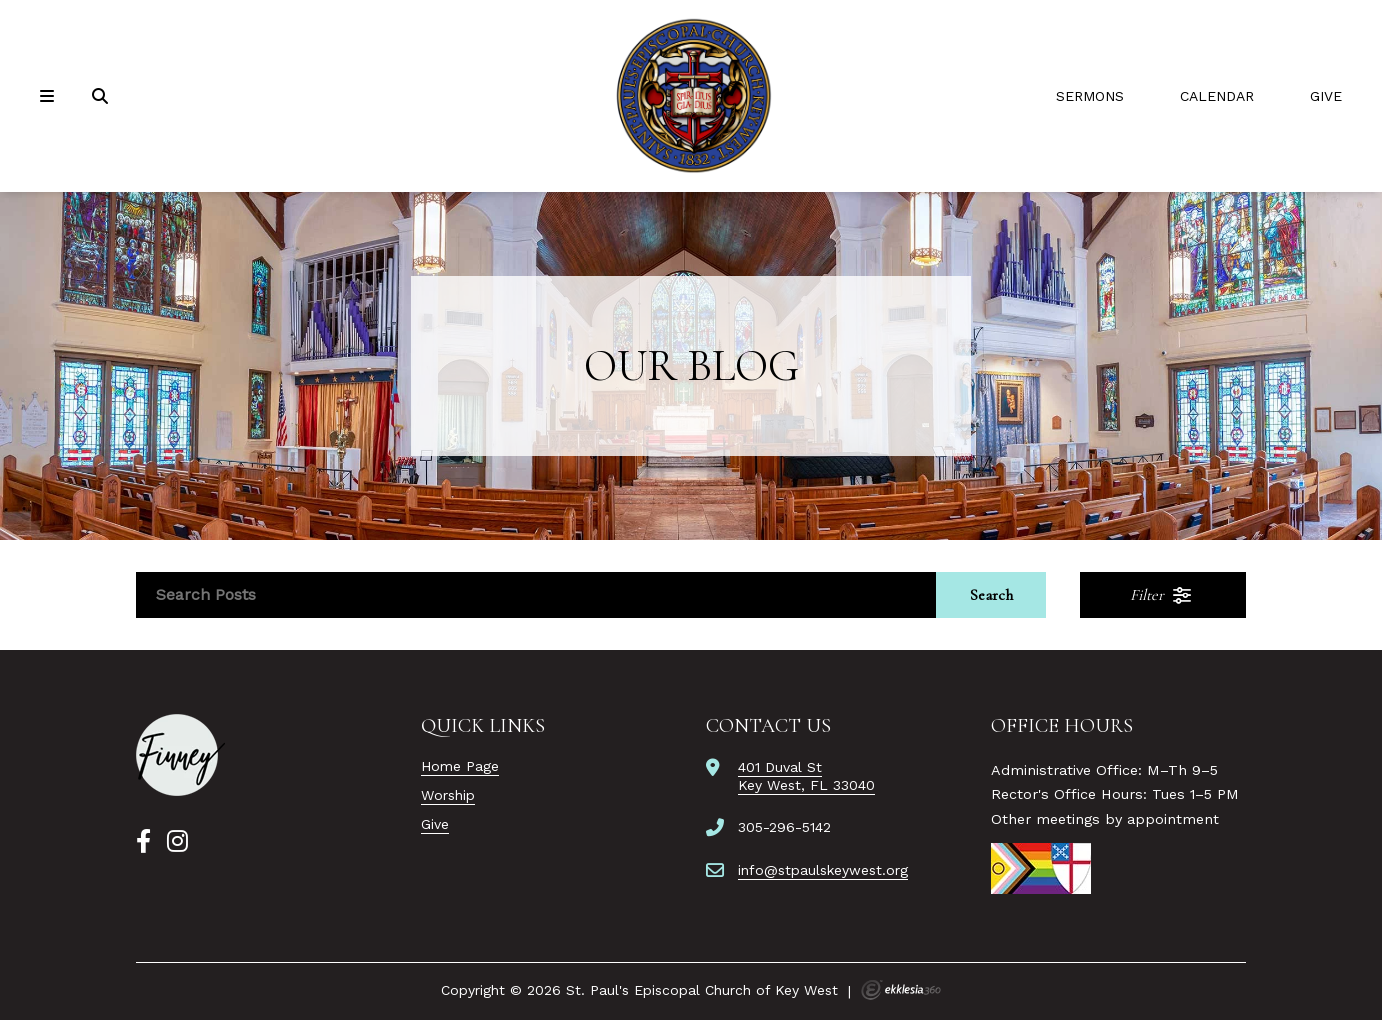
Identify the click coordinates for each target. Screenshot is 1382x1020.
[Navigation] (50, 96)
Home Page (460, 766)
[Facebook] (143, 842)
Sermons (1090, 96)
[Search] (102, 96)
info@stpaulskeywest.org (823, 870)
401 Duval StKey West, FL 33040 (806, 776)
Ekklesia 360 (901, 990)
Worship (448, 795)
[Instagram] (177, 842)
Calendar (1217, 96)
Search (991, 595)
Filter (1162, 595)
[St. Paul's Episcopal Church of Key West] (691, 96)
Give (1326, 96)
